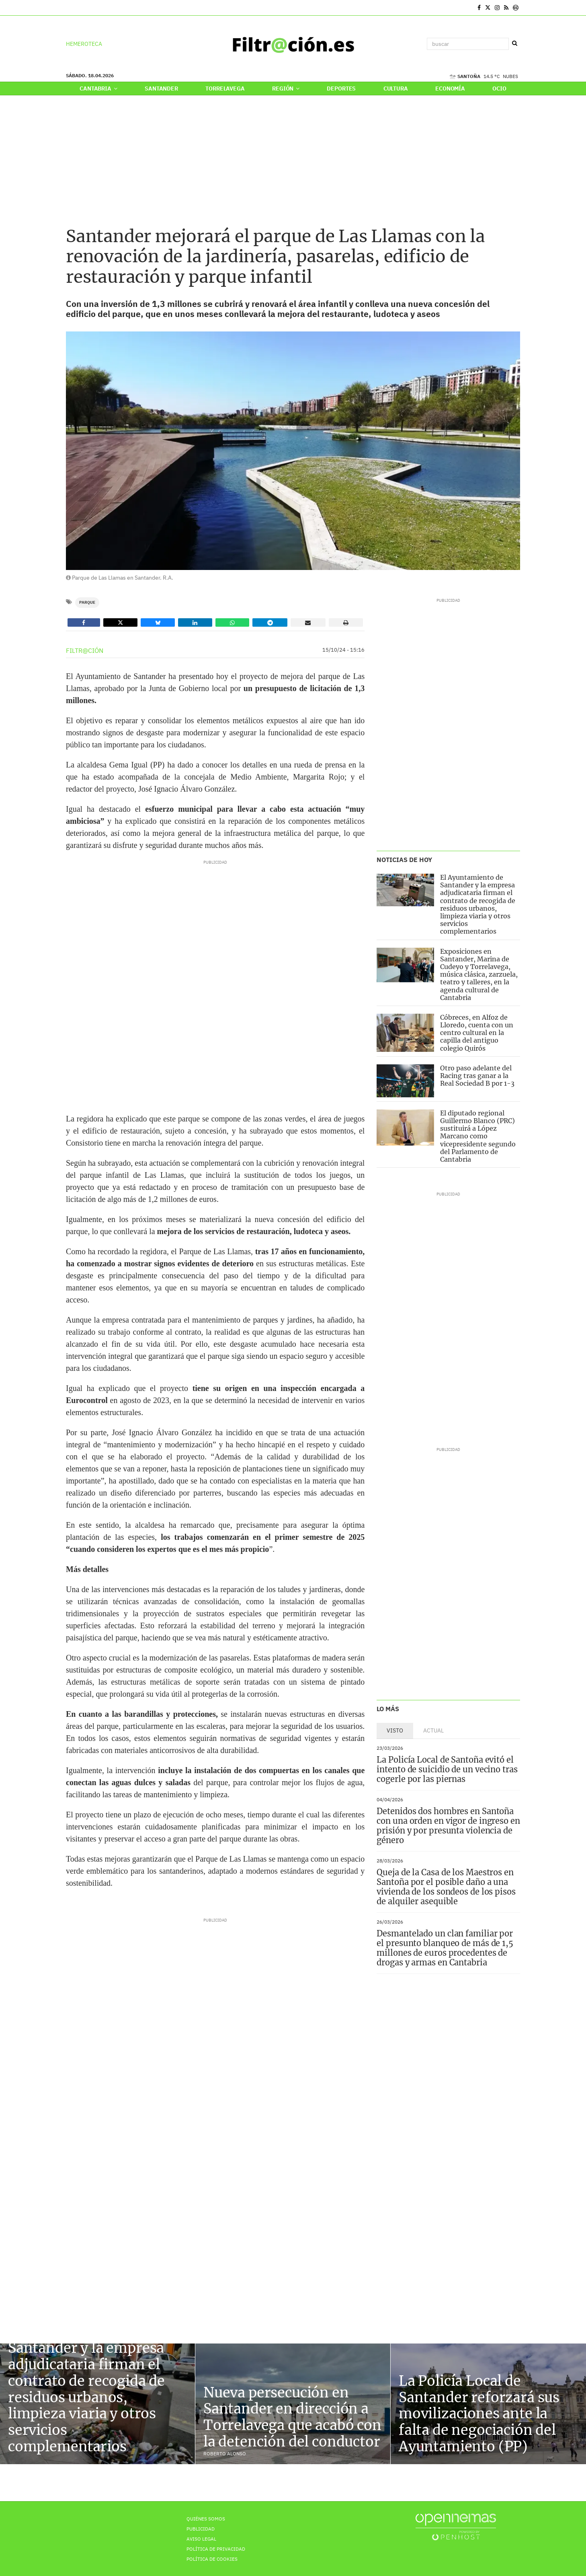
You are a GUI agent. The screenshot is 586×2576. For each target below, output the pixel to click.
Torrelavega (224, 88)
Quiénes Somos (205, 2519)
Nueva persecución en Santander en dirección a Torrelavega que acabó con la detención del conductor (292, 2417)
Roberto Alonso (224, 2453)
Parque (87, 602)
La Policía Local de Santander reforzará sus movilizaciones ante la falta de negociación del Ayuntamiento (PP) (479, 2413)
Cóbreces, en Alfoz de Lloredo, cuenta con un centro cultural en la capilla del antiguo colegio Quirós (476, 1032)
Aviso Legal (201, 2539)
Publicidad (200, 2529)
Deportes (341, 88)
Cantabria (98, 88)
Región (285, 88)
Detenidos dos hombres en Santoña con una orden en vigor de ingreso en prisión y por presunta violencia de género (448, 1824)
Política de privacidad (215, 2549)
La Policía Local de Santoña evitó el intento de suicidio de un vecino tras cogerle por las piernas (447, 1768)
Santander (161, 88)
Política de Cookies (212, 2559)
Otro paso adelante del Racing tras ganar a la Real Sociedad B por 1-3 (477, 1075)
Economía (450, 88)
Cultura (395, 88)
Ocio (499, 88)
